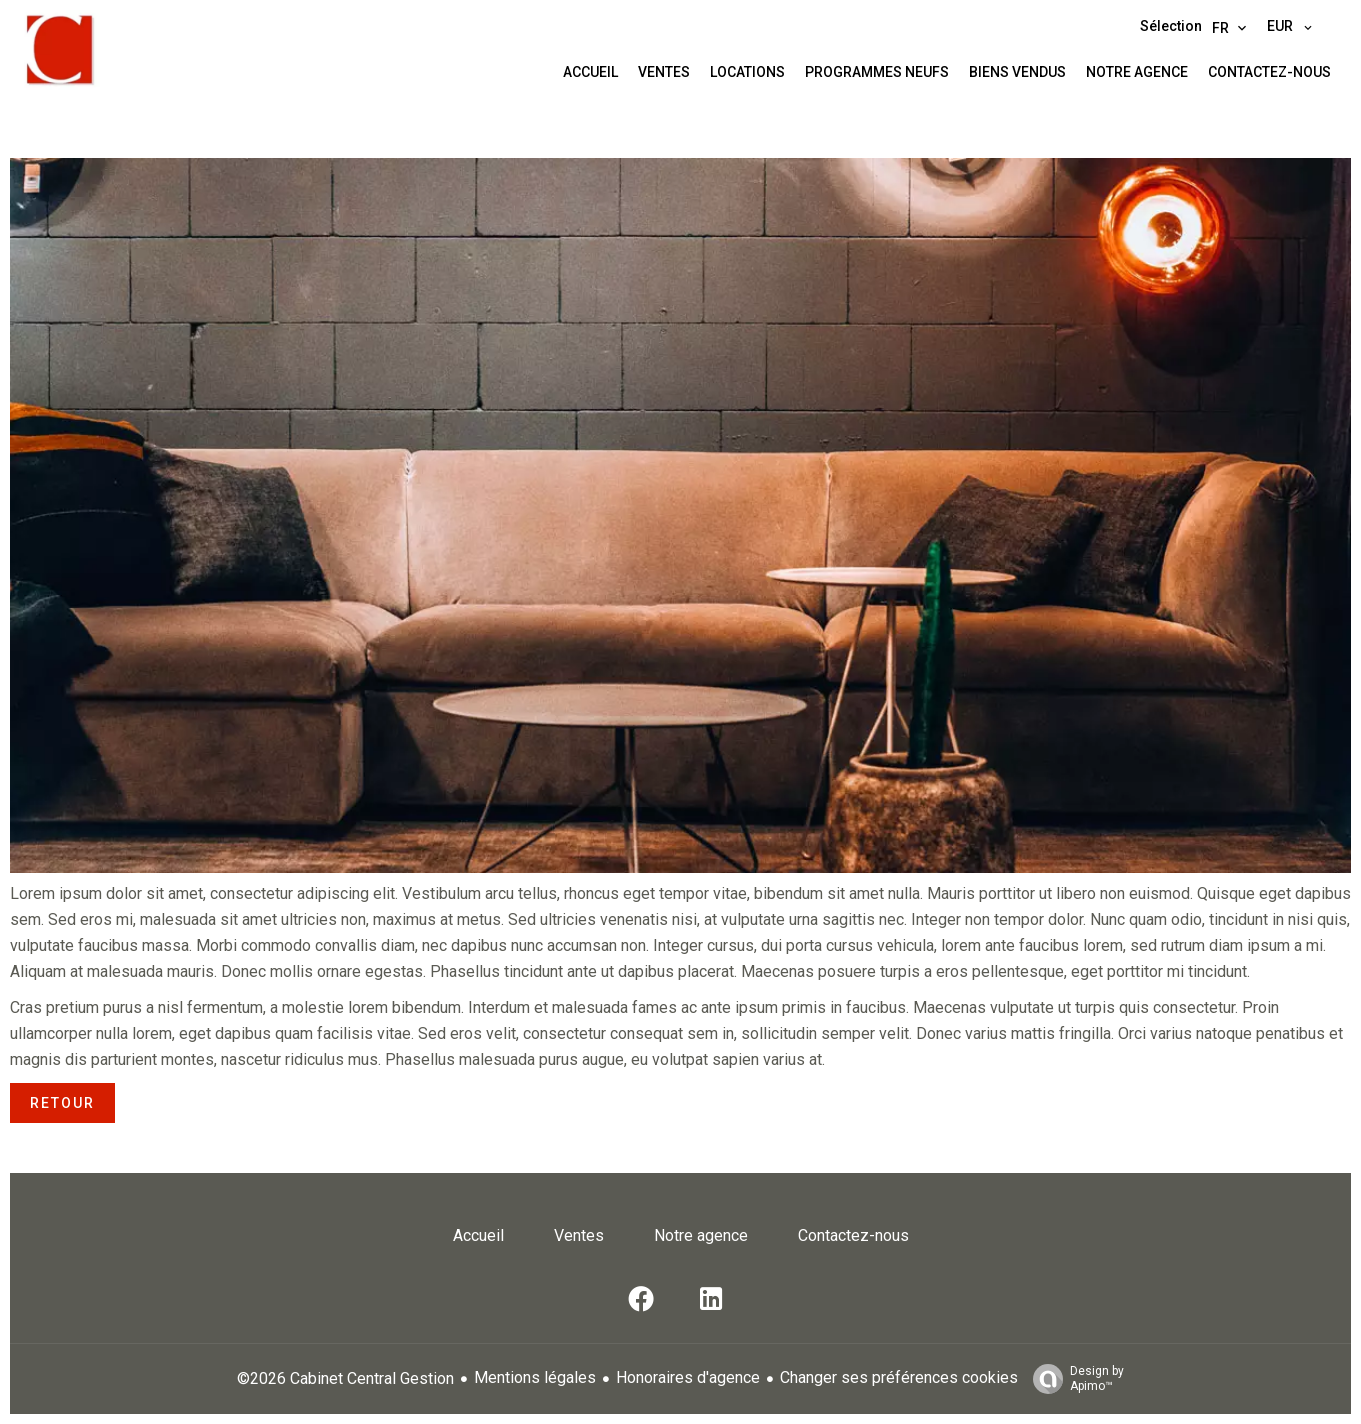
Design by (1073, 1379)
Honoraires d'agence (688, 1377)
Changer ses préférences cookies (899, 1377)
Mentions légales (535, 1377)
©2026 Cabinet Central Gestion (345, 1378)
